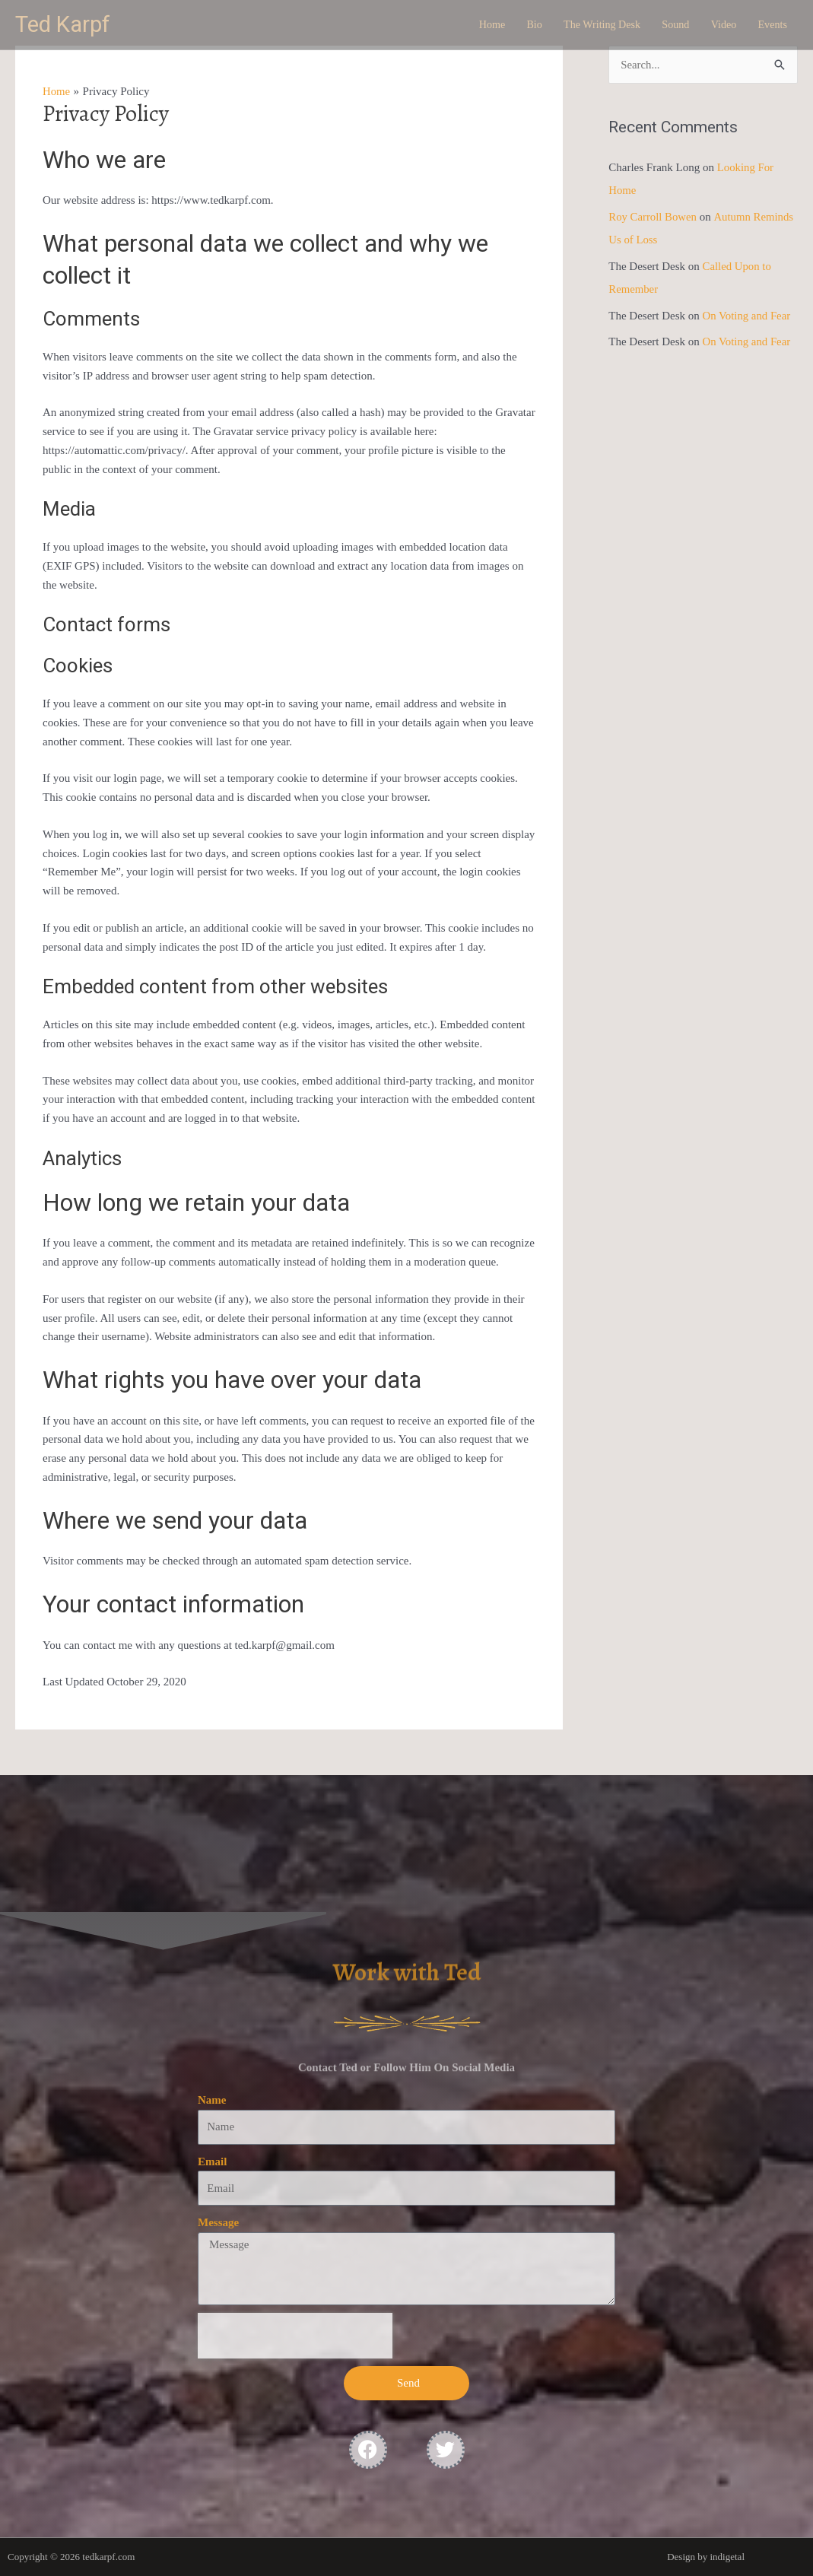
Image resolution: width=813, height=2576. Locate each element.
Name (212, 2100)
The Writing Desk (589, 25)
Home (473, 25)
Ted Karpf (64, 24)
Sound (667, 25)
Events (770, 25)
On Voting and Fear (747, 313)
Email (212, 2161)
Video (718, 25)
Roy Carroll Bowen (653, 216)
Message (218, 2222)
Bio (518, 25)
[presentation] (295, 2335)
